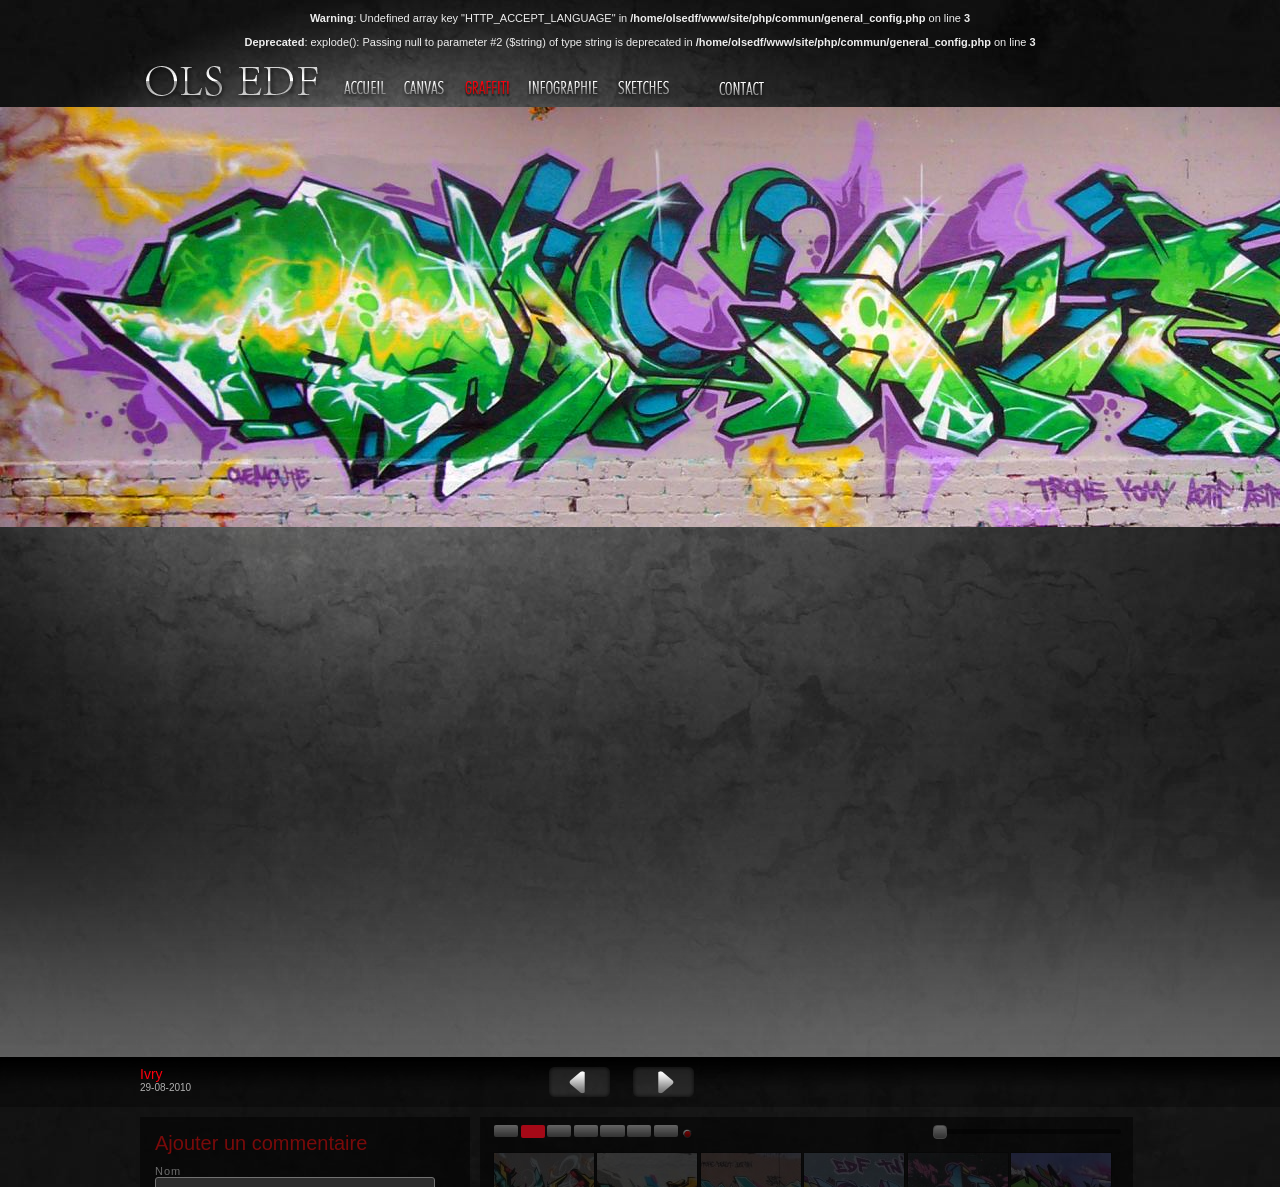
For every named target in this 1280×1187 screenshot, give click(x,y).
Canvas (426, 89)
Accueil (366, 89)
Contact (744, 89)
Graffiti (489, 89)
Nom (168, 1171)
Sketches (646, 89)
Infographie (566, 89)
